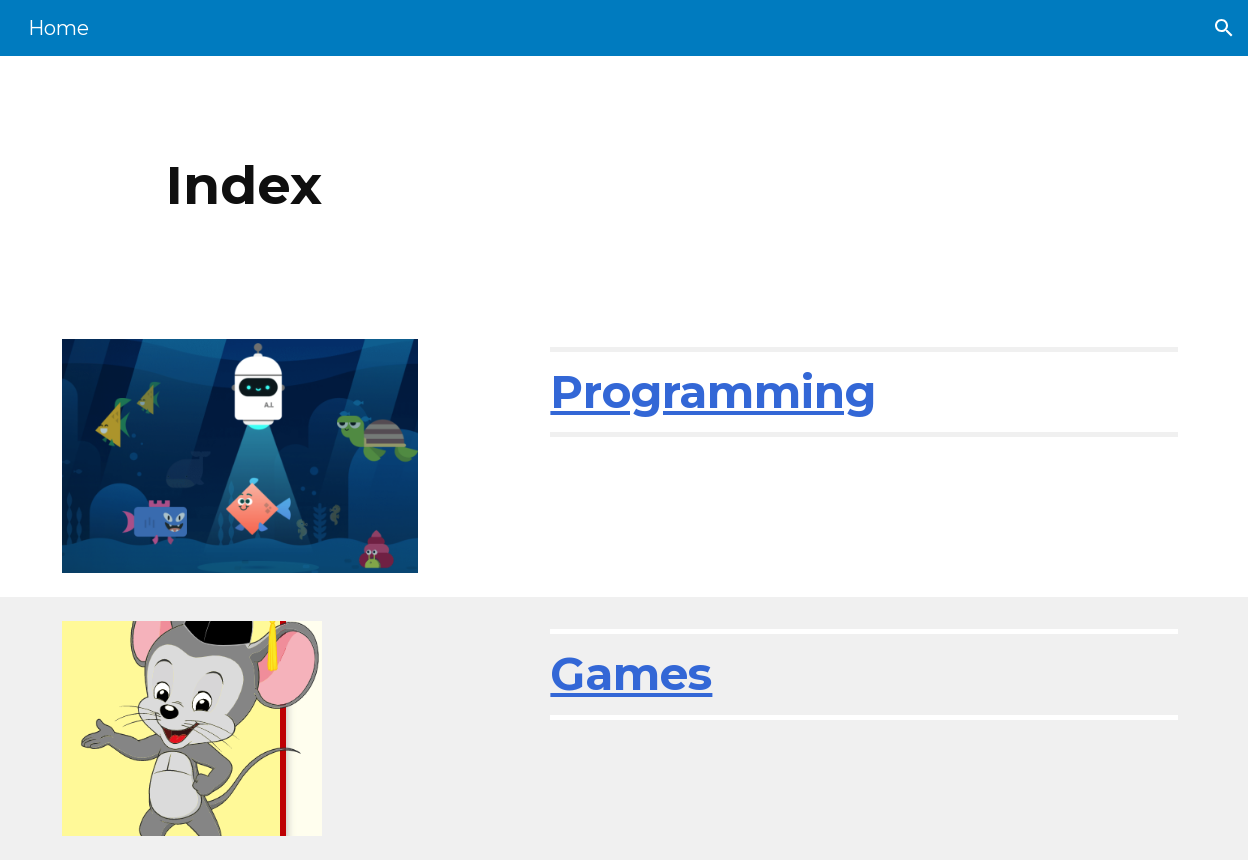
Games (631, 673)
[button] (1224, 28)
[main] (527, 185)
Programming (713, 391)
